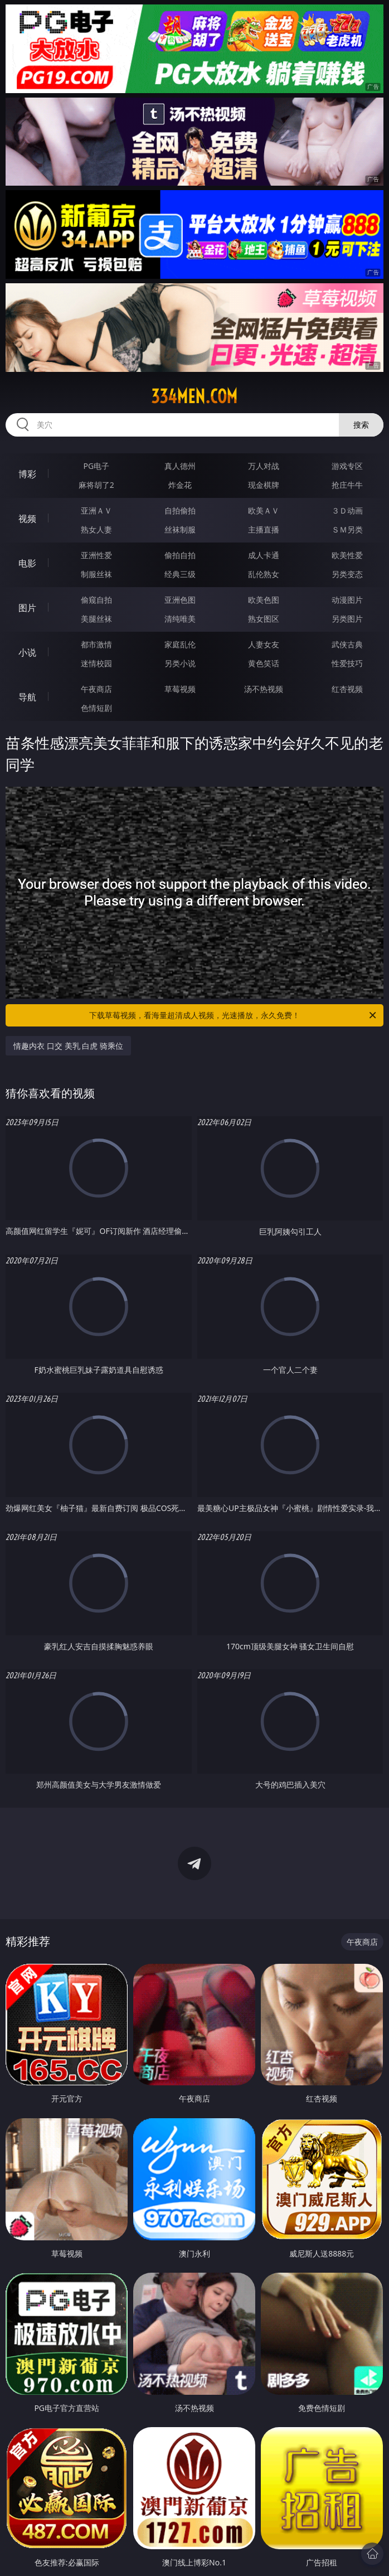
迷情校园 (96, 663)
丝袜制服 (180, 529)
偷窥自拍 (96, 599)
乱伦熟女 (263, 574)
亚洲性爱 (96, 555)
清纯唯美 (180, 618)
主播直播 (263, 529)
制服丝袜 (96, 574)
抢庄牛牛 (347, 485)
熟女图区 (263, 618)
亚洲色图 (180, 599)
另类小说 (180, 663)
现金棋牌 (263, 485)
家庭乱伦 (180, 644)
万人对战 (263, 466)
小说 (27, 652)
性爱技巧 (347, 663)
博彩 (27, 474)
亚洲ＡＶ (96, 510)
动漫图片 (347, 599)
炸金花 (180, 485)
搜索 (361, 424)
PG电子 (96, 466)
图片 (27, 608)
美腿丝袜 (96, 618)
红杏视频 (347, 689)
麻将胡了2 (96, 485)
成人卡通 (263, 555)
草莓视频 (180, 689)
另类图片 (347, 618)
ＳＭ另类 (347, 529)
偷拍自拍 (180, 555)
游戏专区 (347, 466)
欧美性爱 (347, 555)
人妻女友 (263, 644)
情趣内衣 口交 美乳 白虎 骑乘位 (68, 1045)
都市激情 (96, 644)
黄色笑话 (263, 663)
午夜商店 (96, 689)
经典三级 (180, 574)
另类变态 (347, 574)
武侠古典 (347, 644)
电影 (27, 563)
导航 (27, 697)
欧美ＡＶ (263, 510)
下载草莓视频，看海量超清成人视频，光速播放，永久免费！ (233, 1015)
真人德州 (180, 466)
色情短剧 (96, 708)
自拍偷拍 (180, 510)
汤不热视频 (263, 689)
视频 (27, 518)
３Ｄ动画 (347, 510)
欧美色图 (263, 599)
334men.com (194, 396)
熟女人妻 (96, 529)
